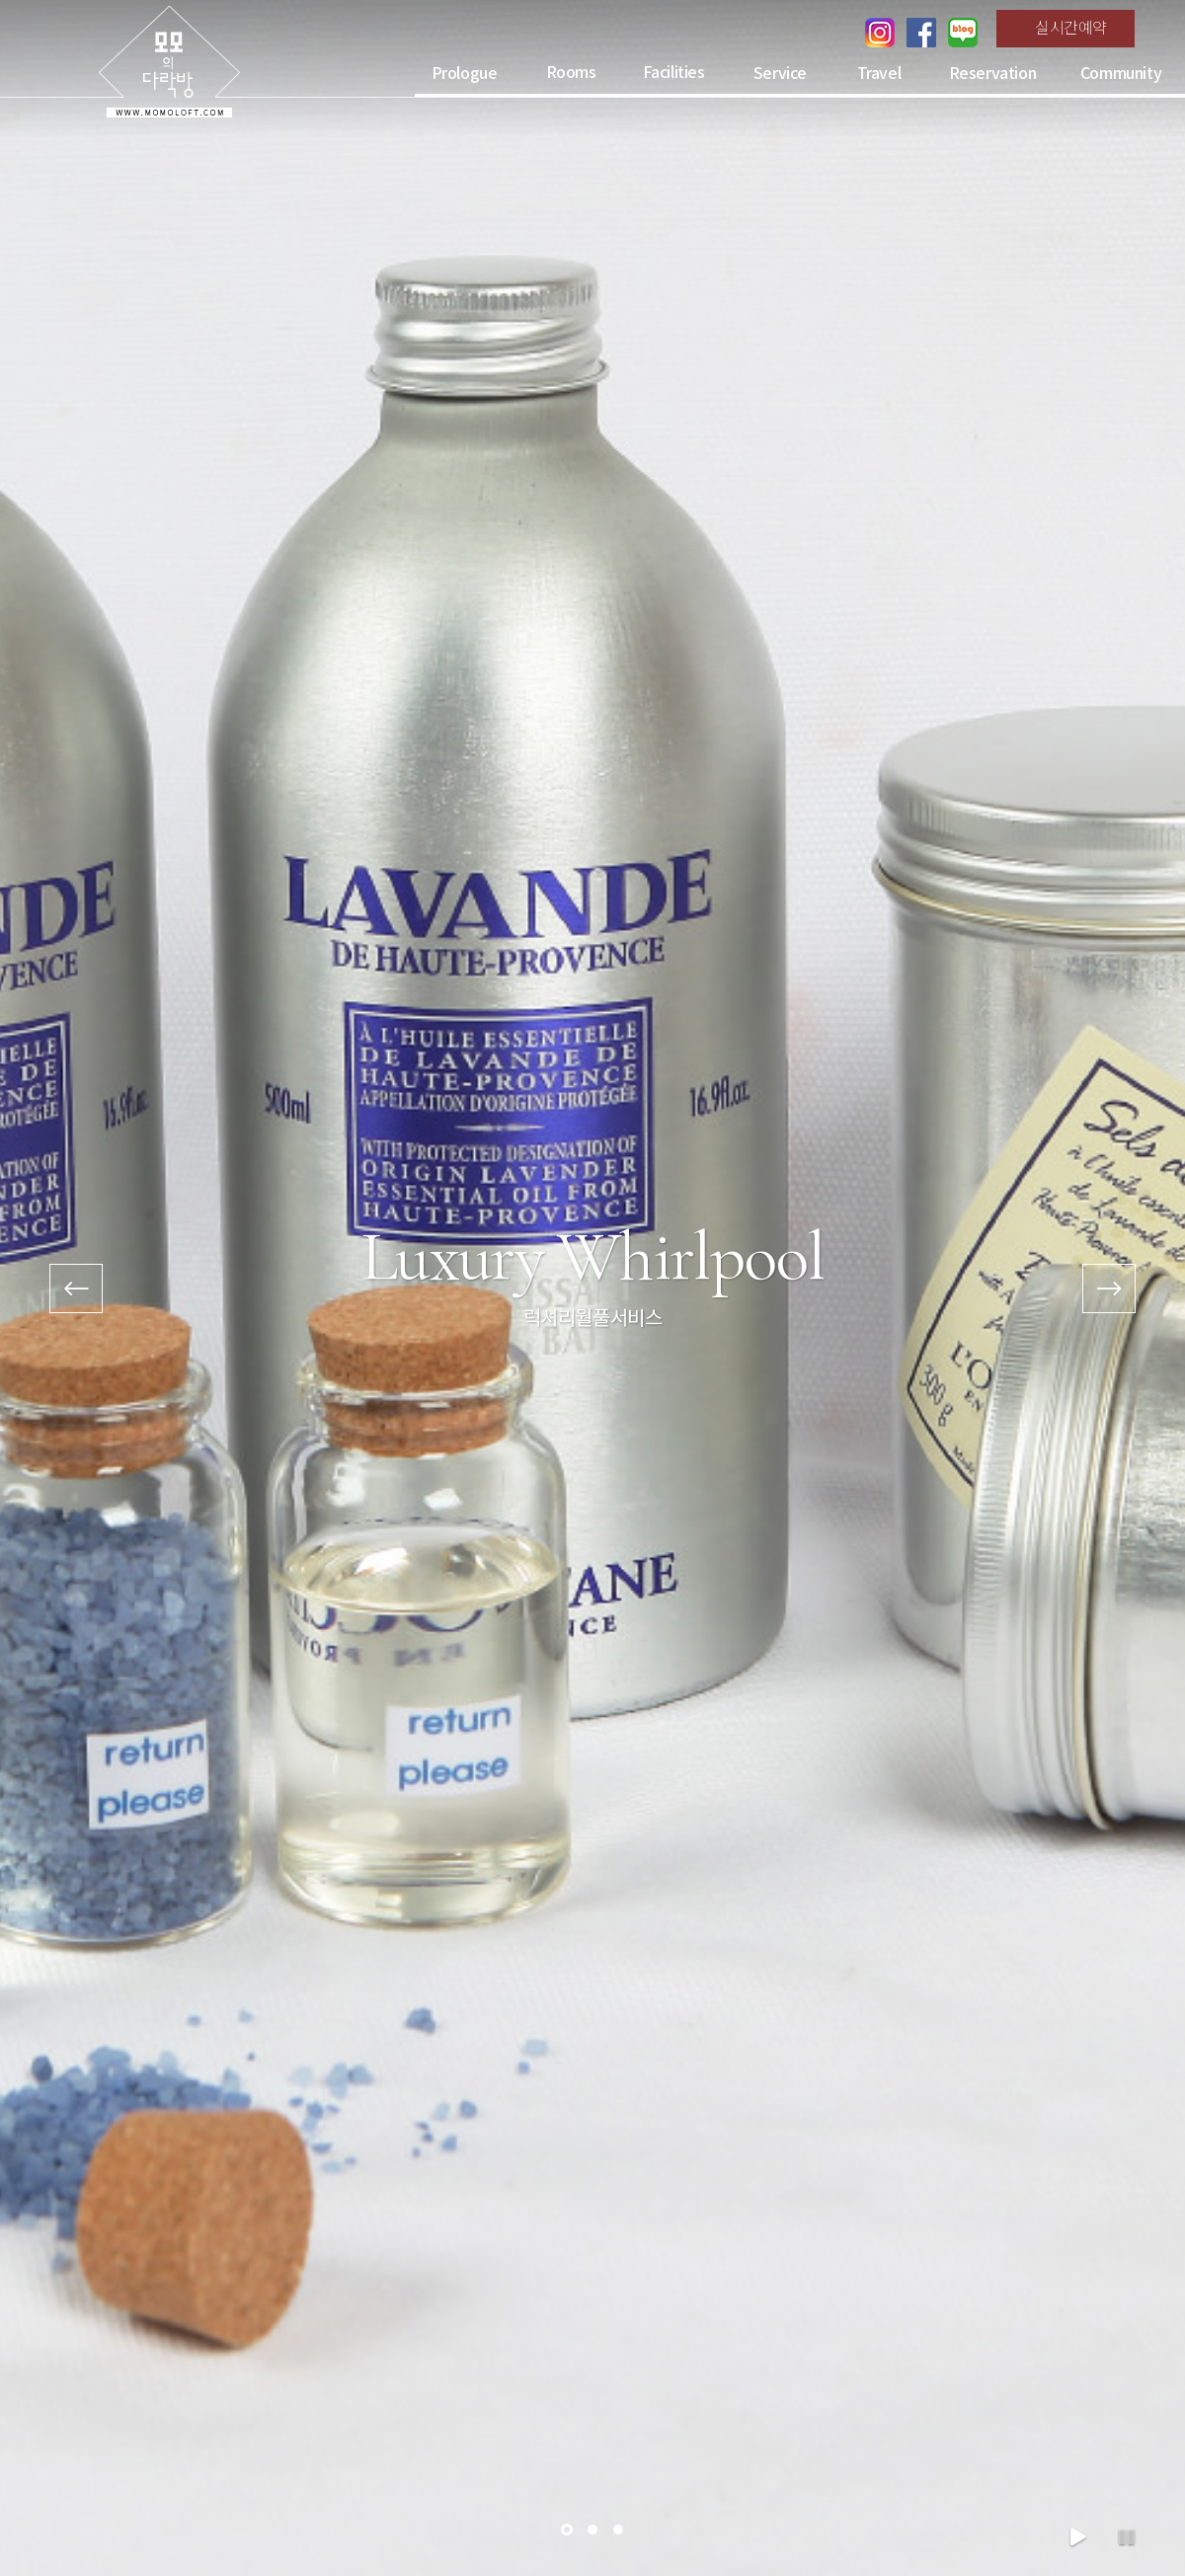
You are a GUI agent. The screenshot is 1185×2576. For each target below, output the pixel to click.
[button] (567, 2530)
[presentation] (76, 1288)
